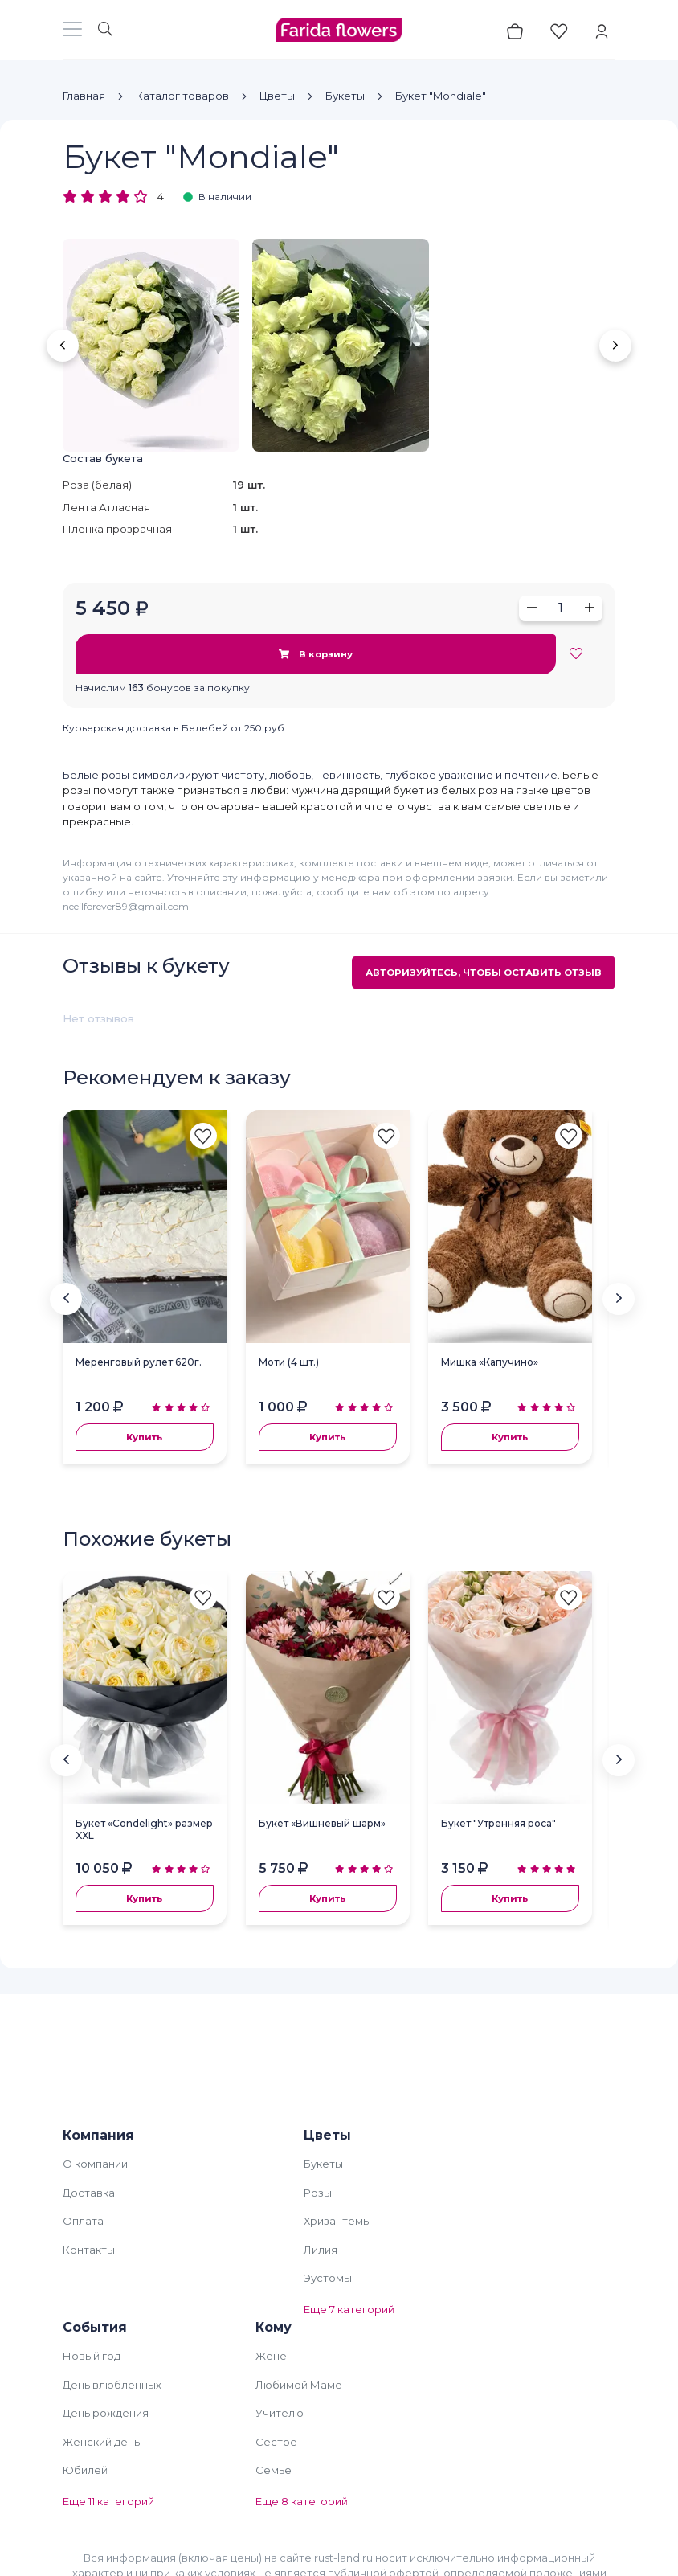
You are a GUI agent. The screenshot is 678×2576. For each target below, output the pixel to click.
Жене (271, 2355)
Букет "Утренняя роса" (498, 1823)
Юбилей (85, 2469)
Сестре (276, 2441)
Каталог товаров (182, 95)
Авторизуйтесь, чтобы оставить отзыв (484, 972)
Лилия (320, 2249)
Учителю (279, 2412)
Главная (84, 95)
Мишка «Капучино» (489, 1362)
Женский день (101, 2441)
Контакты (89, 2249)
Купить (144, 1437)
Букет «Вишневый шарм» (322, 1823)
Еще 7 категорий (349, 2309)
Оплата (83, 2220)
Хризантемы (337, 2220)
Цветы (277, 95)
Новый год (91, 2355)
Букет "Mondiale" (440, 95)
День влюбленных (112, 2384)
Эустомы (328, 2277)
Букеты (345, 95)
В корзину (315, 654)
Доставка (89, 2192)
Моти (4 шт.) (289, 1362)
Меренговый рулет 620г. (139, 1362)
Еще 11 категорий (108, 2501)
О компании (95, 2163)
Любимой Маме (298, 2384)
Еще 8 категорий (301, 2501)
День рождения (106, 2412)
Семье (273, 2469)
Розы (318, 2192)
